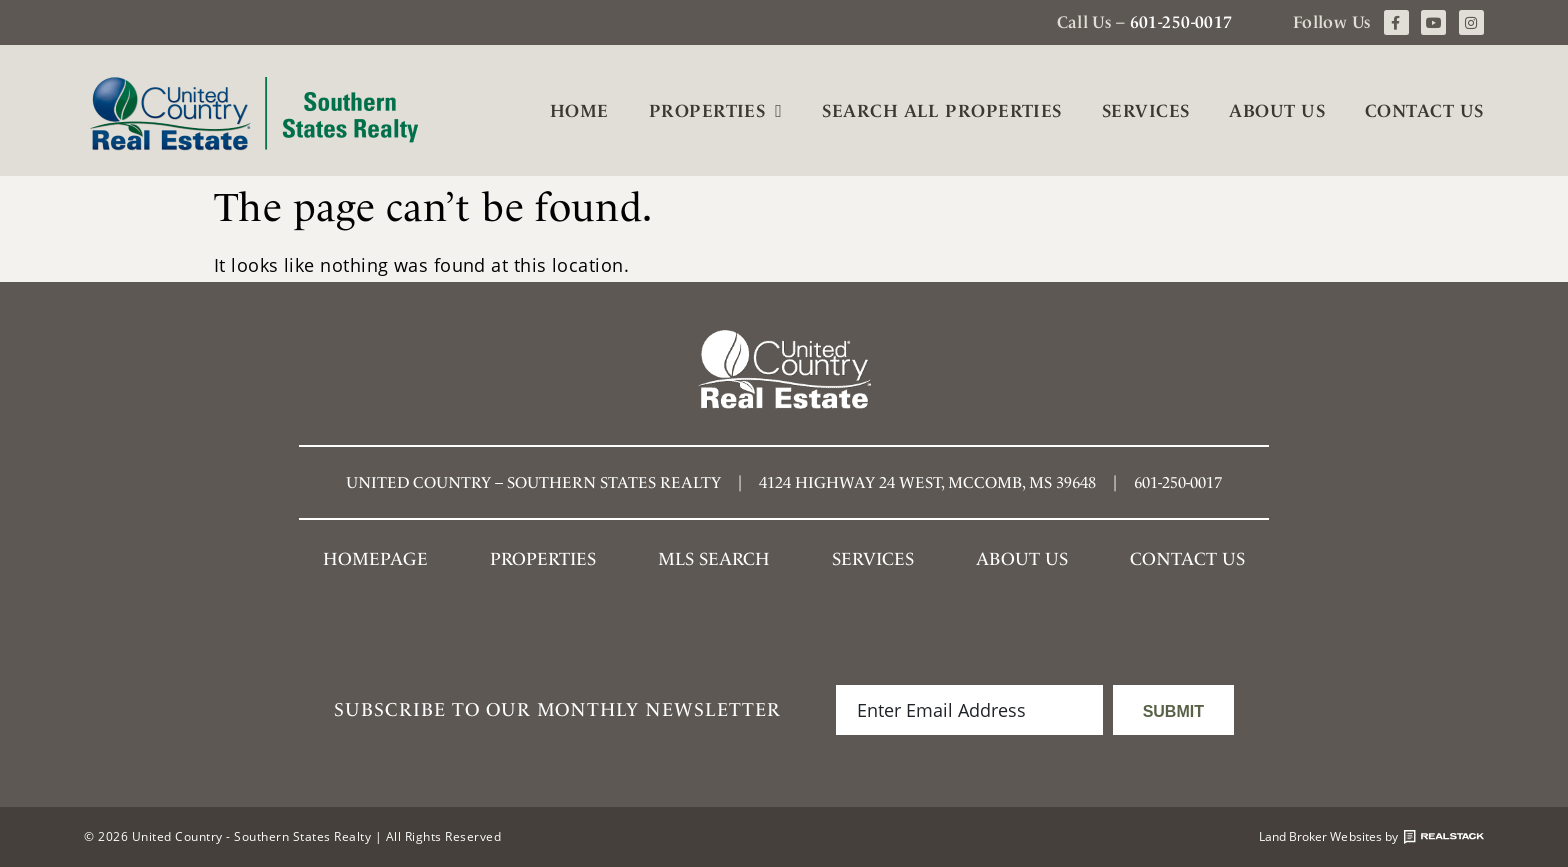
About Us (1277, 110)
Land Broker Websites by (1371, 837)
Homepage (375, 558)
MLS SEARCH (714, 558)
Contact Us (1424, 110)
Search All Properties (941, 110)
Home (579, 110)
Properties (716, 111)
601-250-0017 (1181, 22)
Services (1146, 110)
